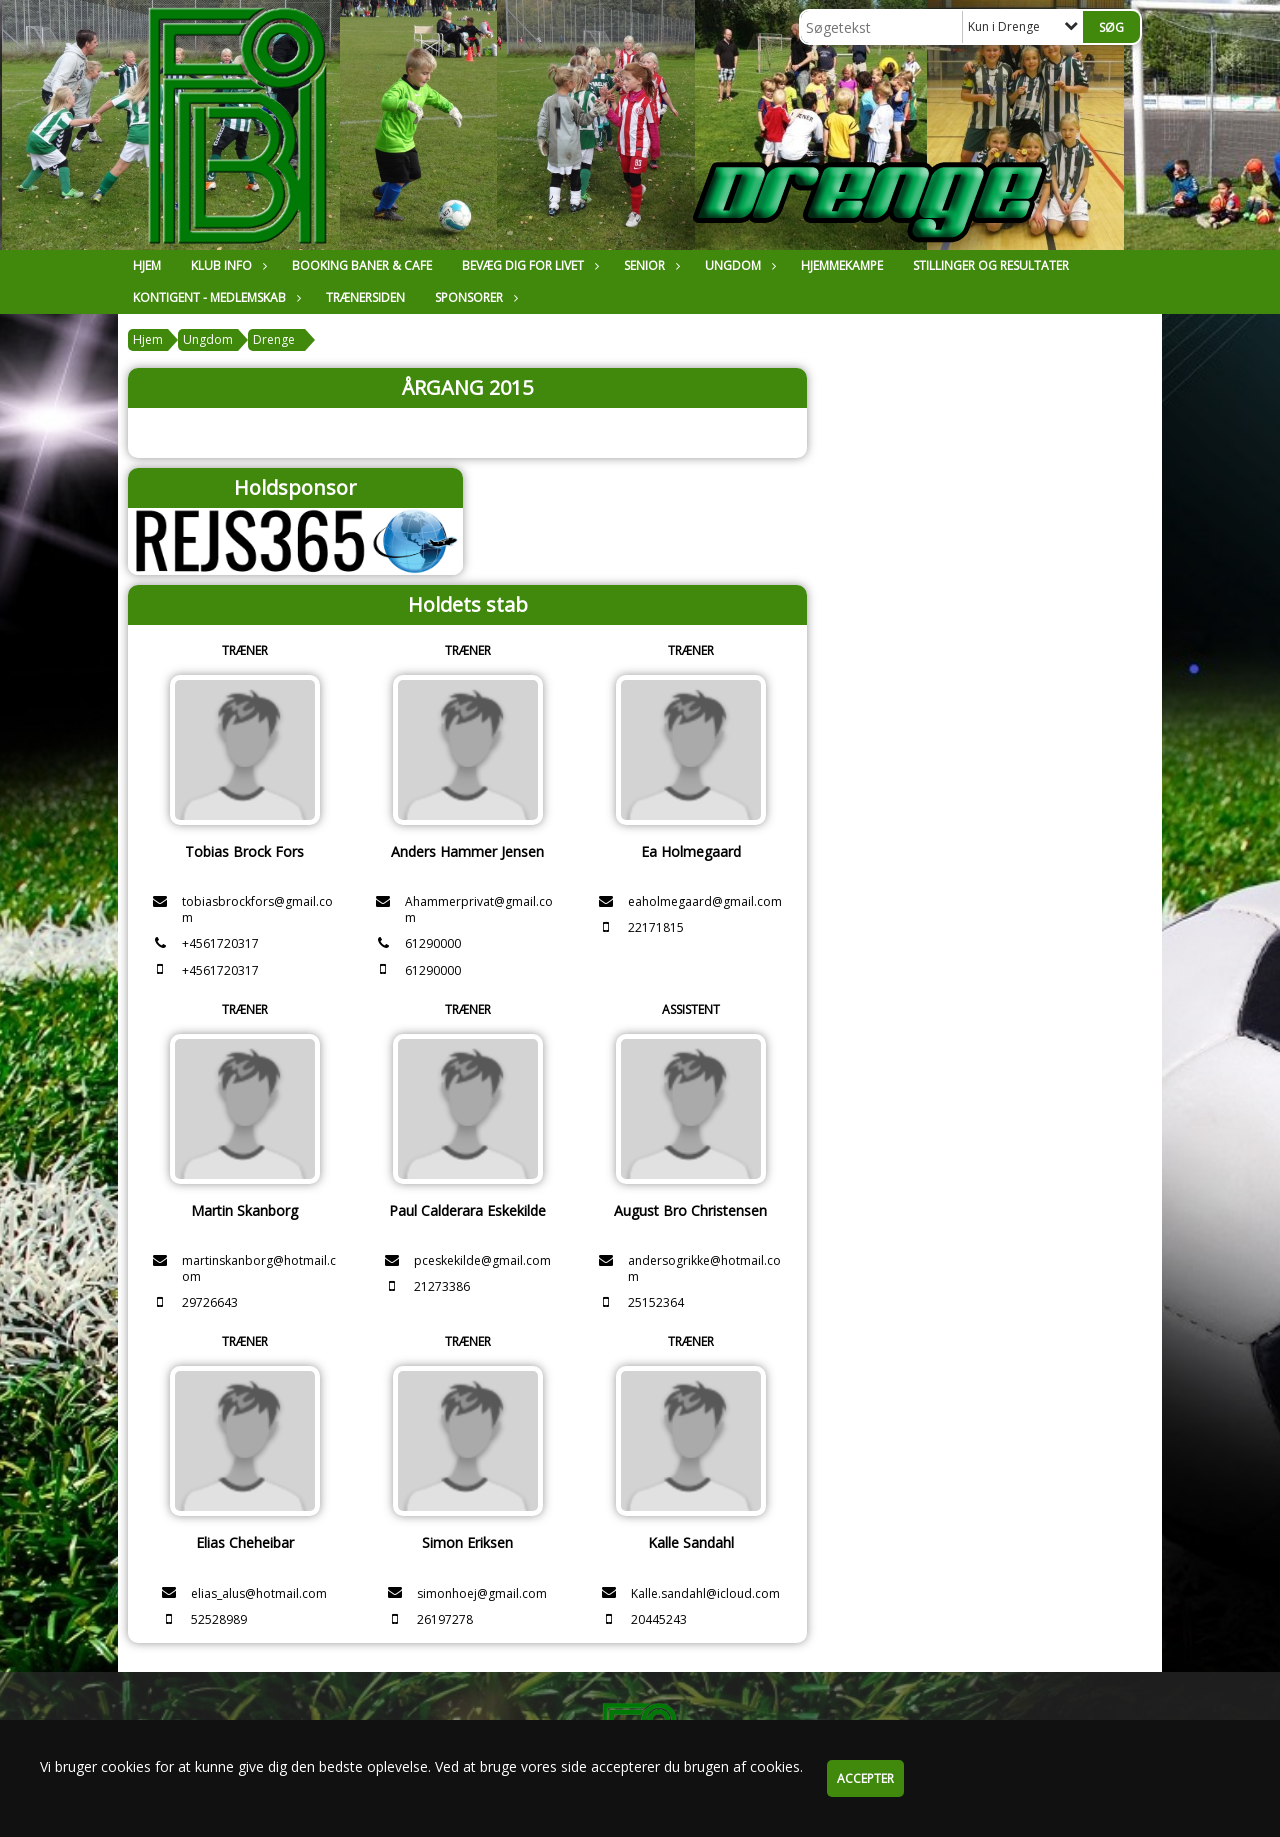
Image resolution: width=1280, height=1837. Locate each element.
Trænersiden (365, 297)
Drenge (274, 339)
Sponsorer (474, 297)
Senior (649, 265)
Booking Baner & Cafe (362, 265)
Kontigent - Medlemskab (214, 297)
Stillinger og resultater (991, 265)
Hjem (147, 265)
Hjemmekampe (842, 265)
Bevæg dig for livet (528, 265)
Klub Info (226, 265)
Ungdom (738, 265)
